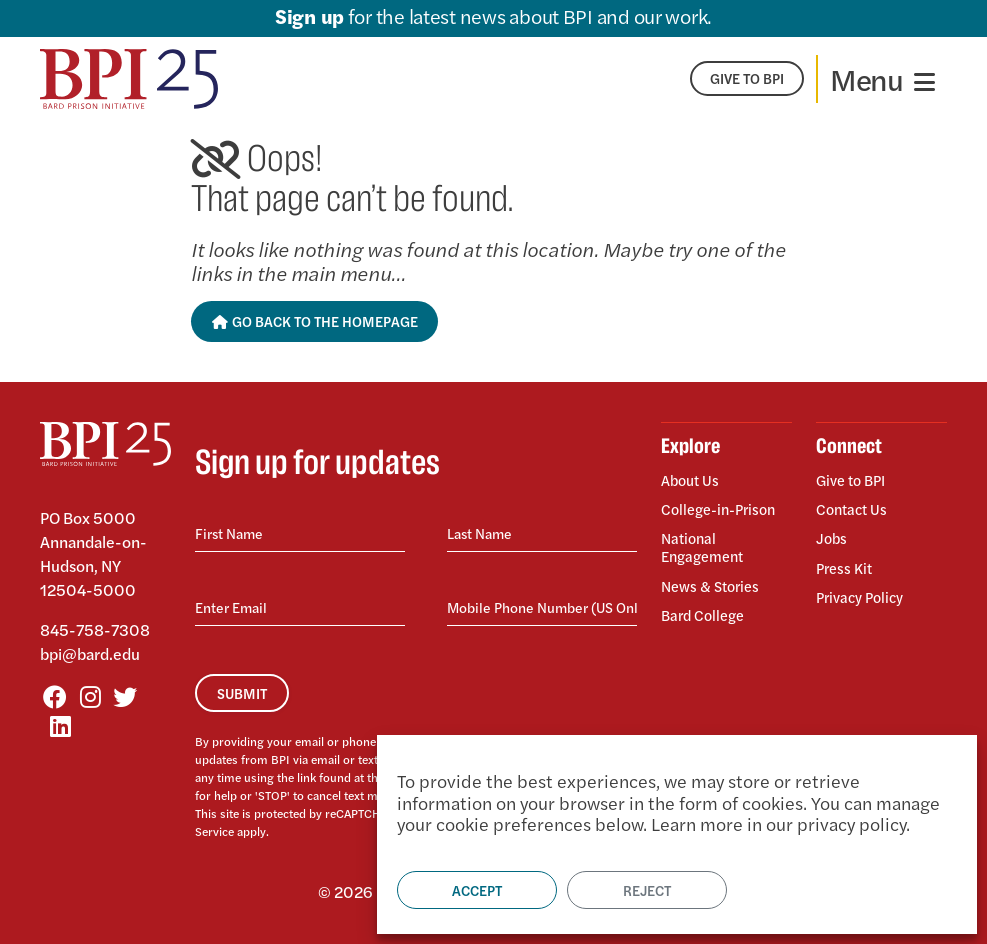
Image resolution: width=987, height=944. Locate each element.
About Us (693, 481)
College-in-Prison (724, 505)
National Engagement (706, 540)
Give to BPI (854, 481)
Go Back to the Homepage (314, 321)
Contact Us (855, 505)
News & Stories (714, 575)
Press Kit (846, 557)
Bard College (706, 600)
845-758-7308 (95, 629)
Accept (477, 890)
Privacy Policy (864, 582)
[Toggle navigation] (882, 79)
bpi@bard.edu (90, 653)
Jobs (832, 531)
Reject (647, 890)
